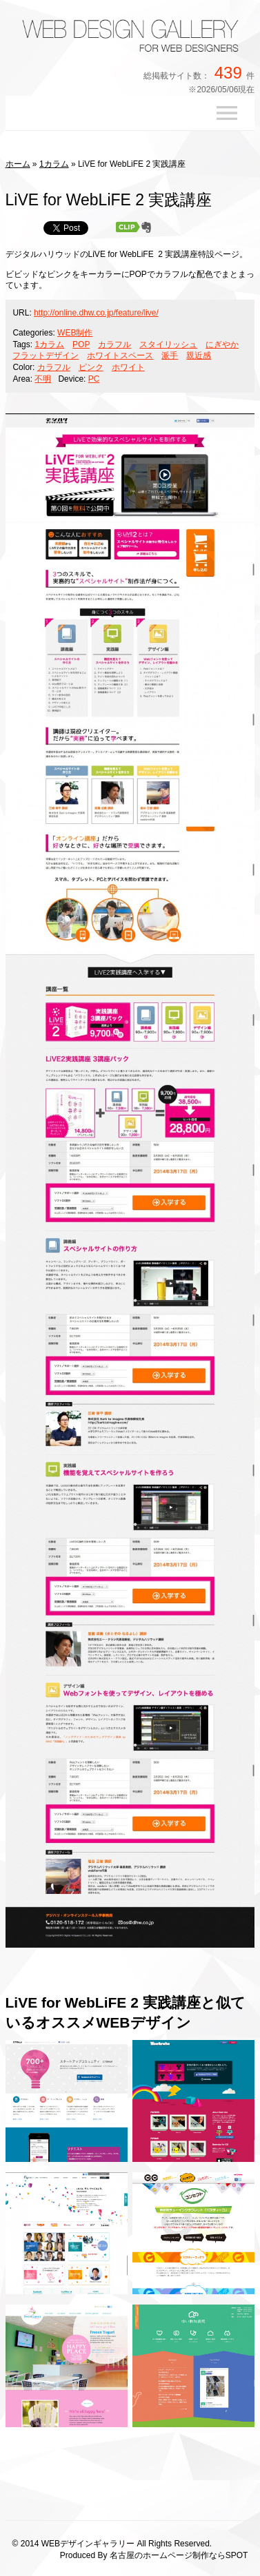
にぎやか (222, 344)
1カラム (54, 164)
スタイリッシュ (168, 344)
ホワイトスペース (120, 355)
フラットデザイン (45, 355)
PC (94, 379)
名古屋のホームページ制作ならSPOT (179, 2555)
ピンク (91, 367)
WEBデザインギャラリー (87, 2543)
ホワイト (128, 367)
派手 (169, 355)
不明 (42, 379)
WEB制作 (74, 333)
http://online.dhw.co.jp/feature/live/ (96, 313)
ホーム (18, 164)
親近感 (198, 355)
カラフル (114, 344)
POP (81, 344)
